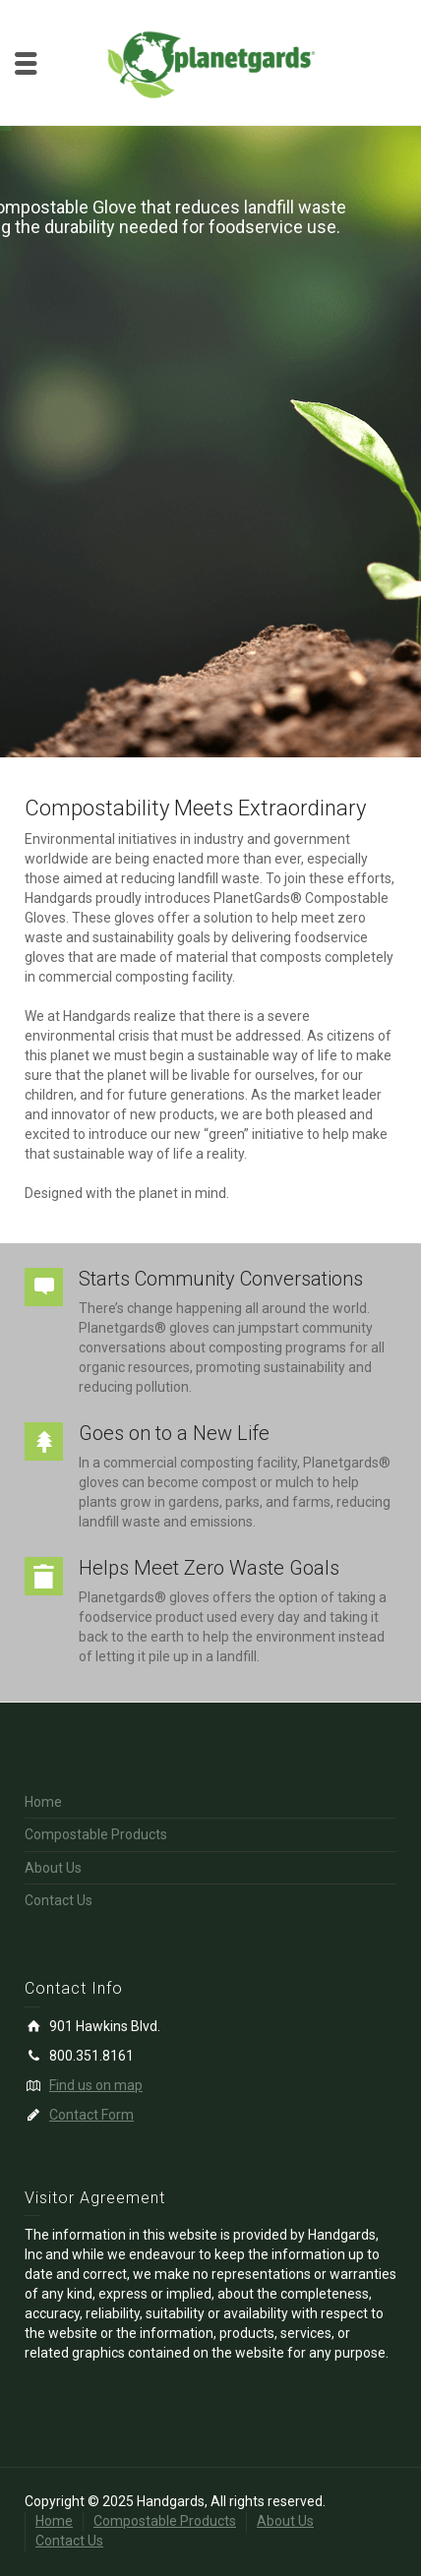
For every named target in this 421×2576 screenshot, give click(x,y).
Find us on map (96, 2085)
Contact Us (58, 1900)
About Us (53, 1868)
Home (43, 1802)
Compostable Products (96, 1834)
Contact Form (91, 2115)
